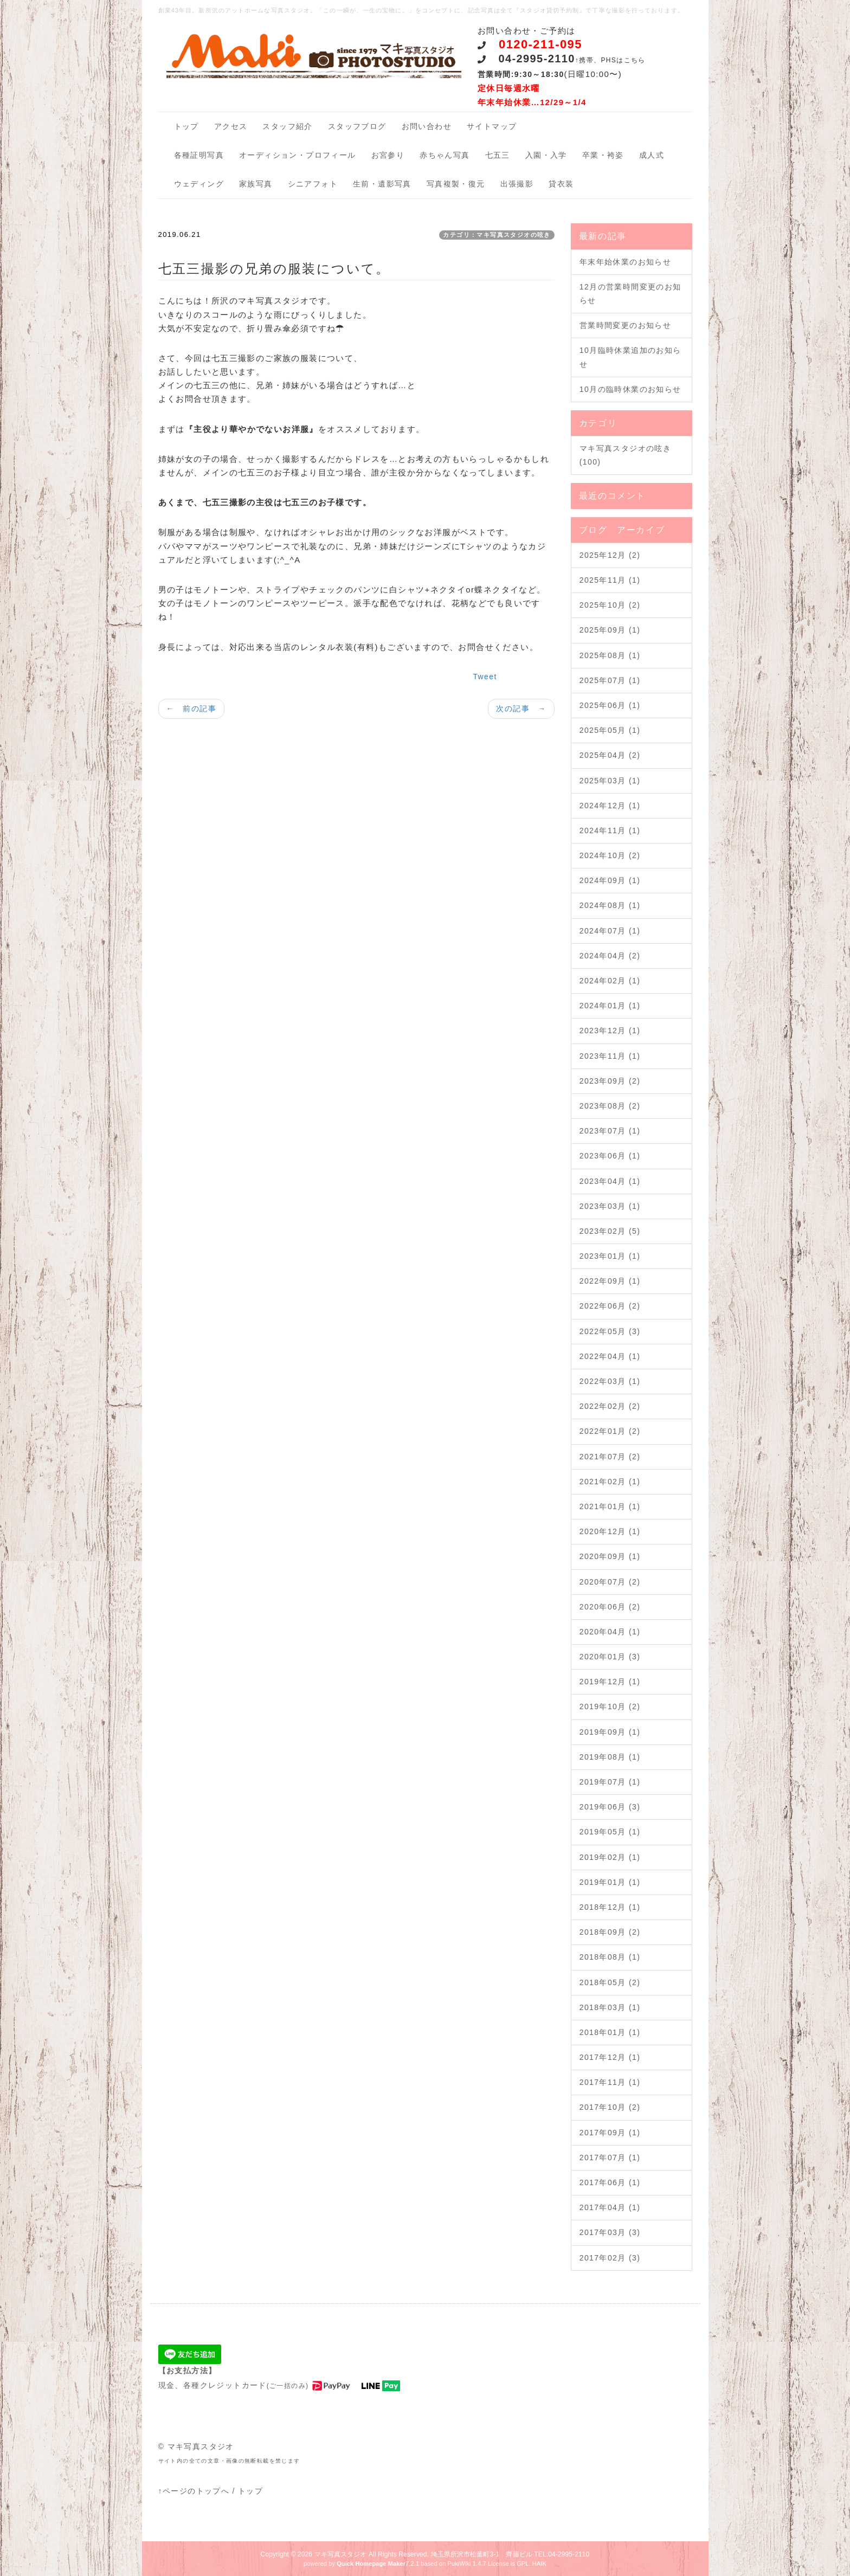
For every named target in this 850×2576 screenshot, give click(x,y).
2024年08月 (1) (610, 905)
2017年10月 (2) (610, 2107)
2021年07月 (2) (610, 1456)
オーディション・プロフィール (297, 155)
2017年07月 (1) (610, 2157)
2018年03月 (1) (610, 2007)
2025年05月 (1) (610, 730)
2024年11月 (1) (610, 830)
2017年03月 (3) (610, 2232)
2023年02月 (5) (610, 1231)
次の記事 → (521, 708)
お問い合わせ (427, 126)
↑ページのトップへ (194, 2491)
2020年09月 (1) (610, 1556)
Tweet (485, 676)
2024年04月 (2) (610, 955)
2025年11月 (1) (610, 580)
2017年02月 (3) (610, 2257)
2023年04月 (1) (610, 1181)
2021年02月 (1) (610, 1481)
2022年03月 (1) (610, 1381)
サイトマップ (492, 126)
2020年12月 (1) (610, 1531)
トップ (186, 126)
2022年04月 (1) (610, 1356)
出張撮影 (517, 183)
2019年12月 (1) (610, 1681)
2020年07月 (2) (610, 1581)
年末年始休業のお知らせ (625, 261)
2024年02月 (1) (610, 980)
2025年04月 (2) (610, 755)
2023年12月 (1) (610, 1030)
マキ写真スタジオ (340, 2554)
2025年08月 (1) (610, 655)
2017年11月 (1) (610, 2082)
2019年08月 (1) (610, 1757)
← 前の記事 (191, 708)
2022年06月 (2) (610, 1306)
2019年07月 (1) (610, 1782)
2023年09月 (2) (610, 1081)
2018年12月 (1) (610, 1907)
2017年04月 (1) (610, 2207)
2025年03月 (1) (610, 780)
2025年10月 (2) (610, 605)
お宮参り (388, 155)
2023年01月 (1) (610, 1256)
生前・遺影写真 (382, 183)
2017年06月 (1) (610, 2182)
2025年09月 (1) (610, 630)
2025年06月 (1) (610, 705)
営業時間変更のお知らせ (625, 325)
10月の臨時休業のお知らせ (630, 389)
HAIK (539, 2563)
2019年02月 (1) (610, 1857)
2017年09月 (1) (610, 2132)
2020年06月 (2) (610, 1606)
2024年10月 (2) (610, 855)
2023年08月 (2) (610, 1106)
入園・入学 (546, 155)
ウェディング (199, 183)
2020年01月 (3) (610, 1656)
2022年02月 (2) (610, 1406)
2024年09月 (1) (610, 880)
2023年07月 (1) (610, 1130)
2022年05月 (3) (610, 1331)
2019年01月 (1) (610, 1882)
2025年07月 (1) (610, 680)
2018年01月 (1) (610, 2032)
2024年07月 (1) (610, 930)
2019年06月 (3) (610, 1806)
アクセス (231, 126)
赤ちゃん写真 (444, 155)
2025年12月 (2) (610, 555)
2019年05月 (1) (610, 1831)
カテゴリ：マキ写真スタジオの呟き (496, 234)
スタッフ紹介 (287, 126)
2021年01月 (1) (610, 1506)
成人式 (651, 155)
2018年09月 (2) (610, 1932)
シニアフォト (313, 183)
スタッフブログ (357, 126)
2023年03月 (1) (610, 1206)
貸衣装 (561, 183)
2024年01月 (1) (610, 1005)
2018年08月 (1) (610, 1957)
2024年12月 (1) (610, 805)
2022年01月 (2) (610, 1431)
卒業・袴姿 (603, 155)
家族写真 (256, 183)
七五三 (497, 155)
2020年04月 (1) (610, 1631)
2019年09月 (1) (610, 1732)
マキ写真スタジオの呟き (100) (625, 455)
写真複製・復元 (456, 183)
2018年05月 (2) (610, 1982)
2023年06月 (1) (610, 1155)
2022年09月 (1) (610, 1281)
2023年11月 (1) (610, 1056)
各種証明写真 (199, 155)
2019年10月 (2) (610, 1706)
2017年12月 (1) (610, 2057)
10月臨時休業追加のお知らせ (630, 357)
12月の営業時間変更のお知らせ (630, 293)
